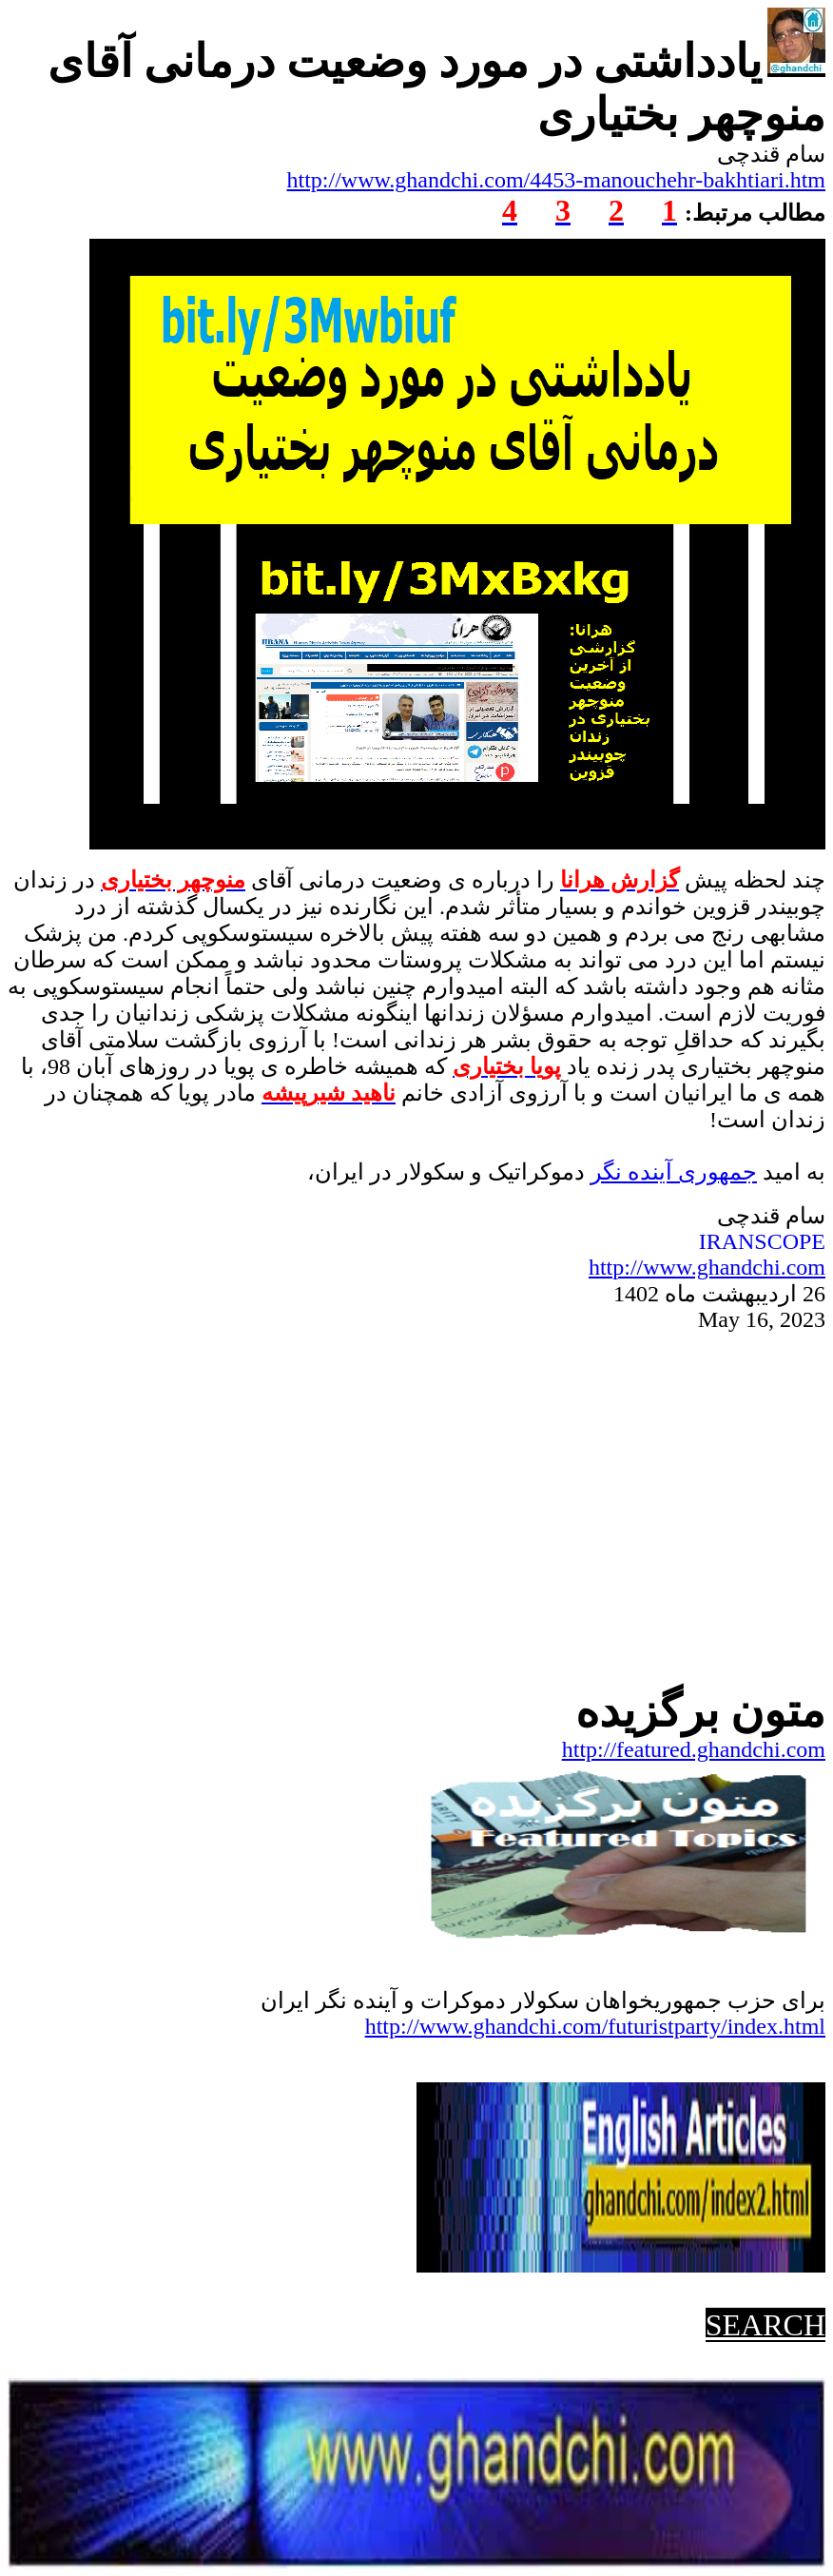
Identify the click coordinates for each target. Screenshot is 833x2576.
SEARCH (765, 2325)
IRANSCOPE (762, 1241)
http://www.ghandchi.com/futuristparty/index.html (595, 2026)
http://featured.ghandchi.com (693, 1749)
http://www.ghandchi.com (707, 1267)
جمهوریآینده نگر (674, 1172)
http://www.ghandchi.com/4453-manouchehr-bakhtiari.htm (556, 179)
